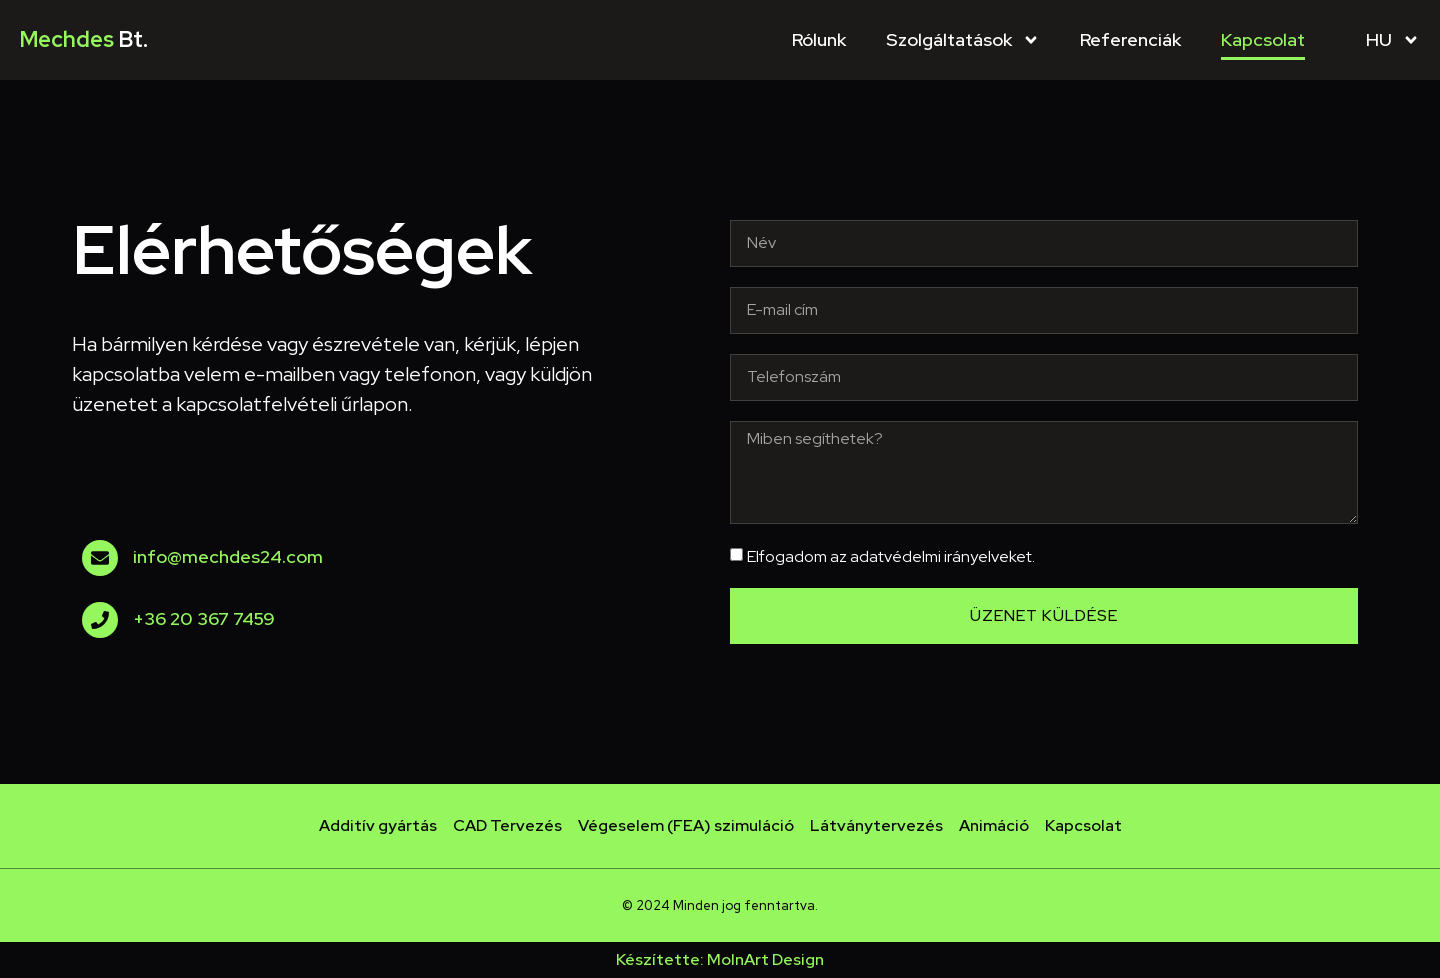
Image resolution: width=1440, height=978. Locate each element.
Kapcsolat (1263, 39)
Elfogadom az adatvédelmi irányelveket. (891, 556)
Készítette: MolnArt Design (720, 959)
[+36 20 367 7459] (100, 620)
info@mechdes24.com (228, 556)
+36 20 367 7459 (204, 618)
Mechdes (84, 39)
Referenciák (1130, 39)
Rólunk (819, 39)
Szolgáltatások (963, 40)
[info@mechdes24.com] (100, 558)
